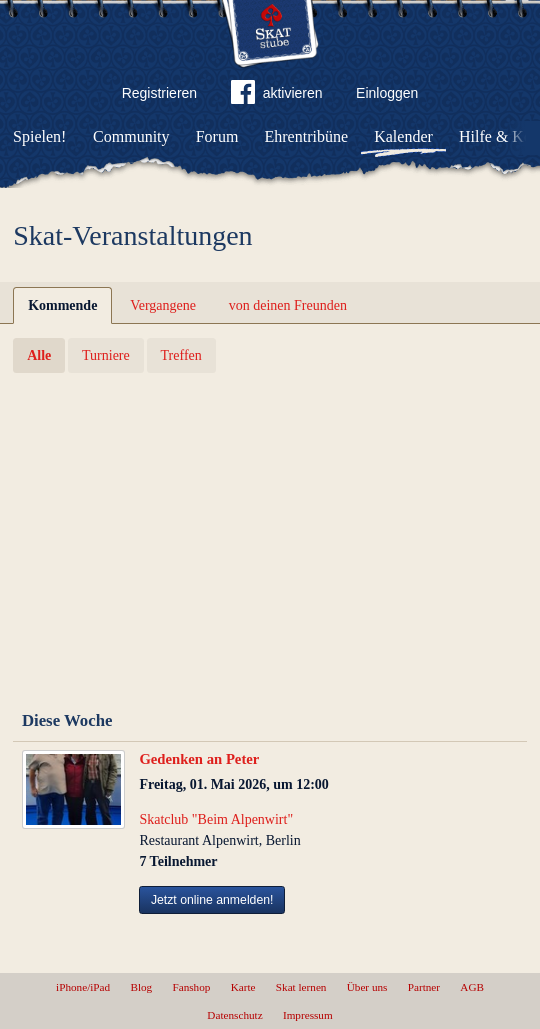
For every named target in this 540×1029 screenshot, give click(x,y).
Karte (243, 987)
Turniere (106, 355)
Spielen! (39, 136)
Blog (141, 987)
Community (131, 136)
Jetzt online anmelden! (212, 900)
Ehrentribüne (307, 136)
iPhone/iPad (83, 987)
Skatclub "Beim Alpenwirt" (216, 819)
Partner (424, 987)
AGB (472, 987)
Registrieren (159, 93)
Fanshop (191, 987)
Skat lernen (301, 987)
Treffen (181, 355)
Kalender (403, 136)
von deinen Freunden (288, 305)
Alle (39, 355)
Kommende (62, 305)
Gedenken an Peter (199, 759)
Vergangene (163, 305)
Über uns (367, 987)
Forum (217, 136)
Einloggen (387, 93)
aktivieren (277, 96)
